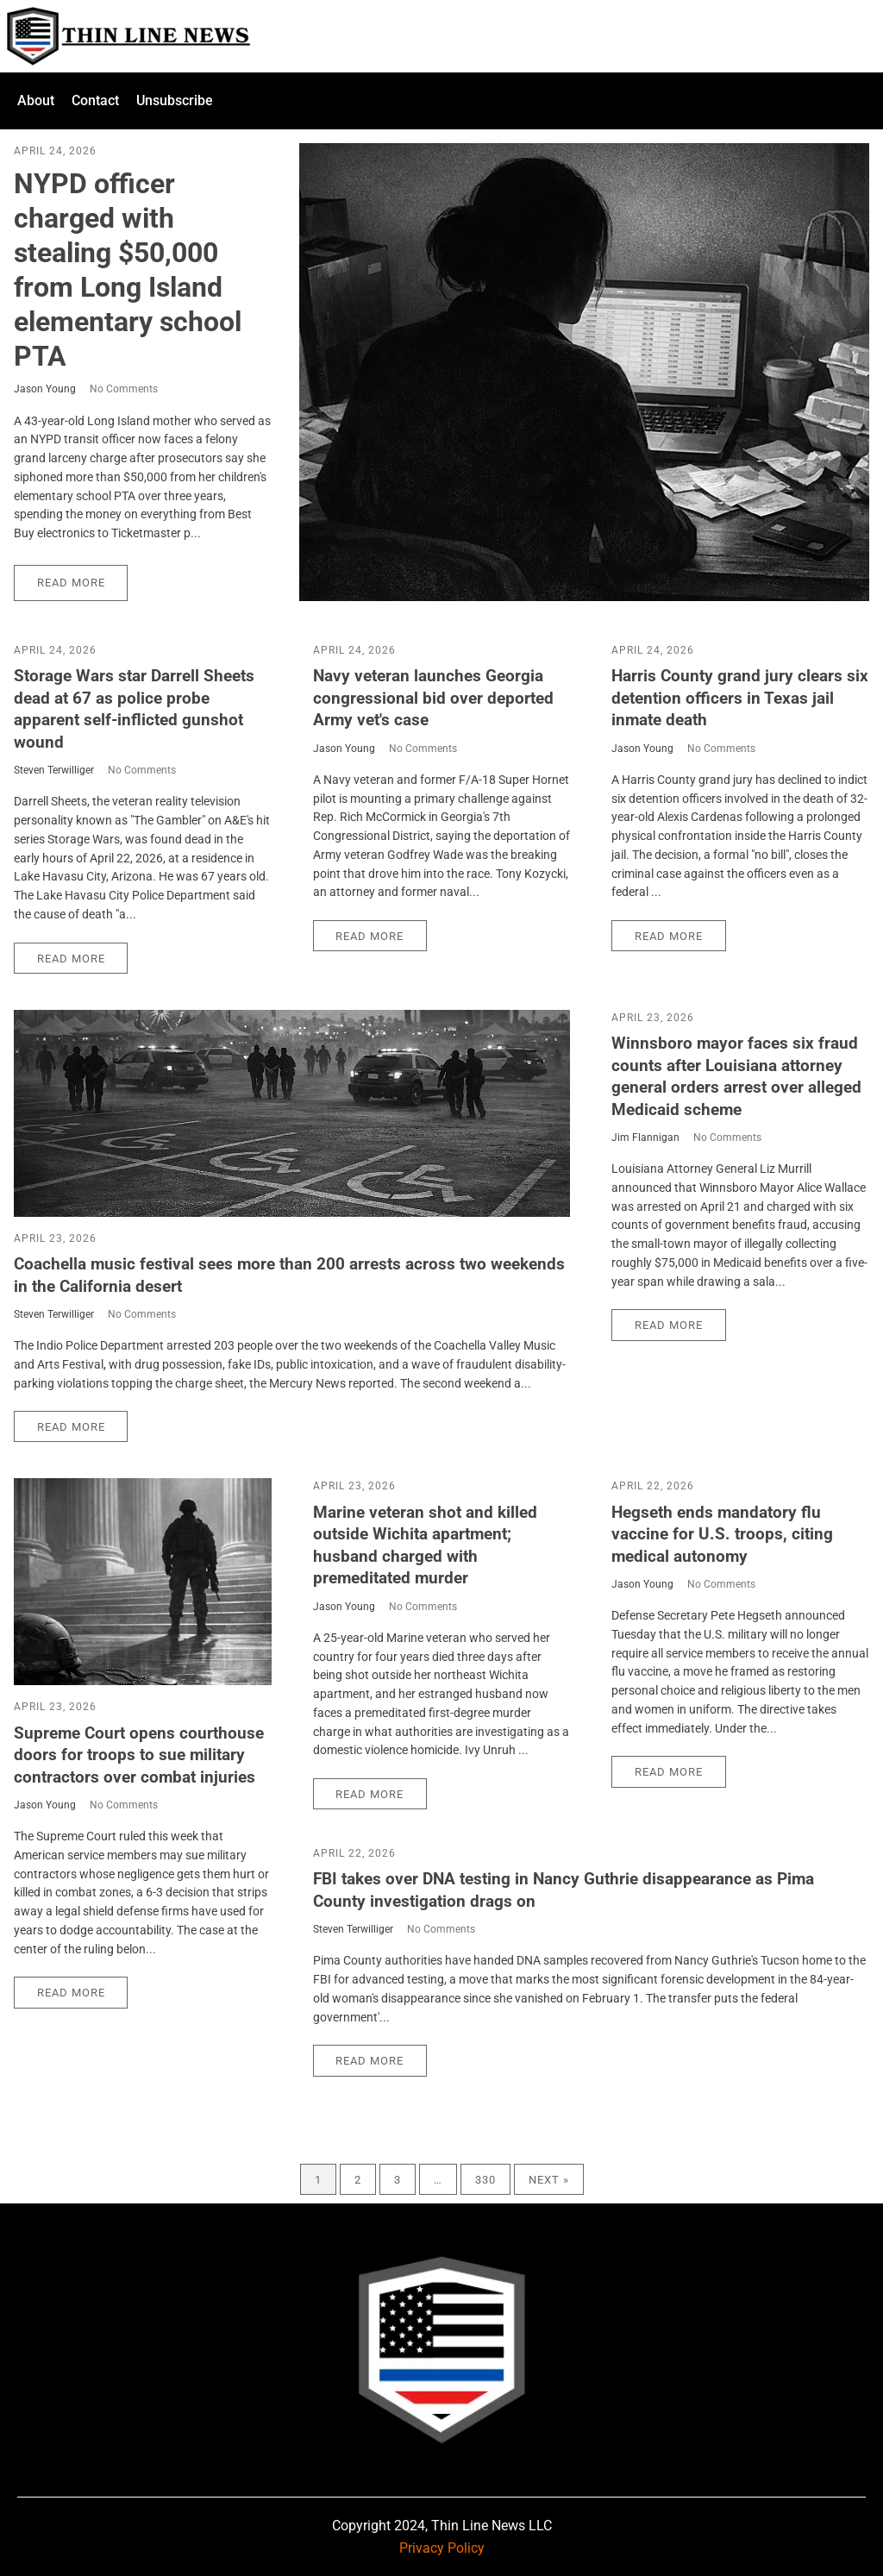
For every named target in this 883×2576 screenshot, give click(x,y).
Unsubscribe (174, 100)
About (35, 100)
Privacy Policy (442, 2548)
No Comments (124, 389)
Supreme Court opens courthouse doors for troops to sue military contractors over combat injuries (139, 1755)
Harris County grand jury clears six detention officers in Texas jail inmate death (739, 698)
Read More (71, 582)
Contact (95, 100)
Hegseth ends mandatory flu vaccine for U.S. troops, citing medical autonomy (722, 1534)
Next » (549, 2179)
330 (485, 2179)
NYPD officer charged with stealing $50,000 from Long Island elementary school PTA (127, 270)
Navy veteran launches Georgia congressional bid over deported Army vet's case (433, 698)
